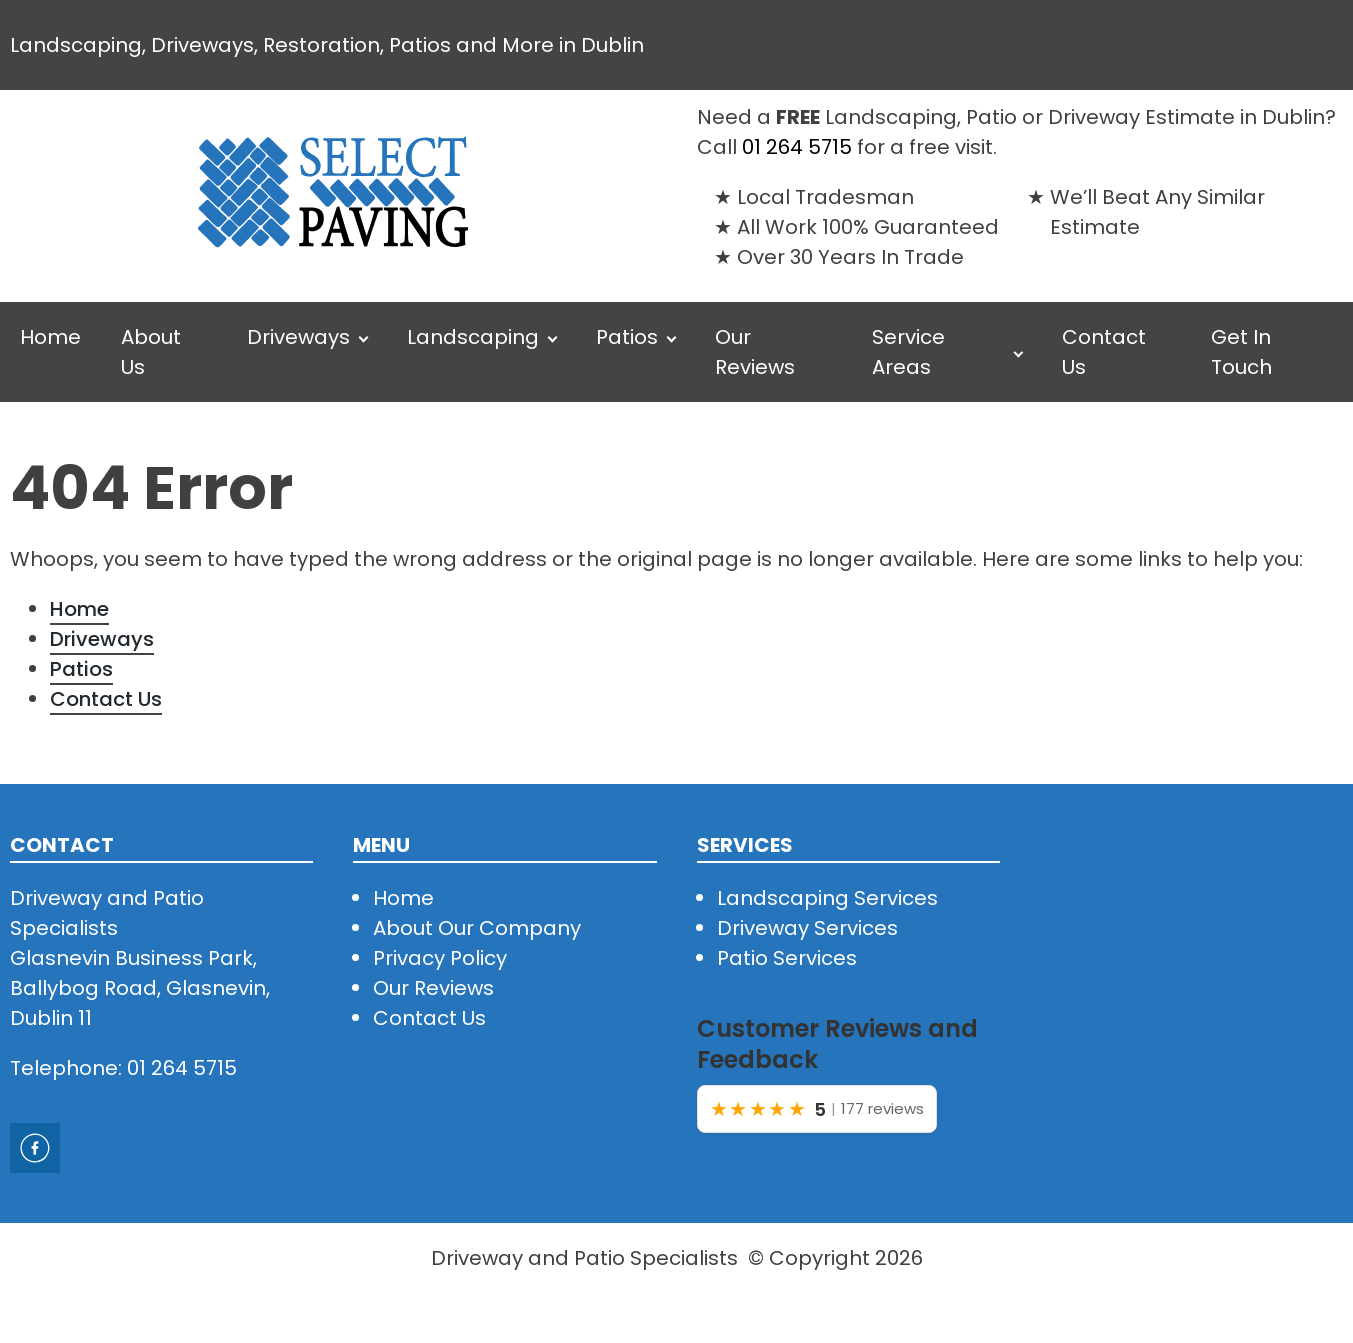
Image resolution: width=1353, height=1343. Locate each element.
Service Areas (908, 352)
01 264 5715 (797, 147)
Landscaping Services (827, 898)
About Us (151, 352)
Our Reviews (755, 352)
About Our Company (477, 928)
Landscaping (473, 337)
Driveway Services (807, 928)
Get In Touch (1241, 352)
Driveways (298, 337)
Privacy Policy (440, 958)
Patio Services (787, 958)
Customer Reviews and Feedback (837, 1044)
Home (50, 337)
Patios (627, 337)
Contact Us (1104, 352)
